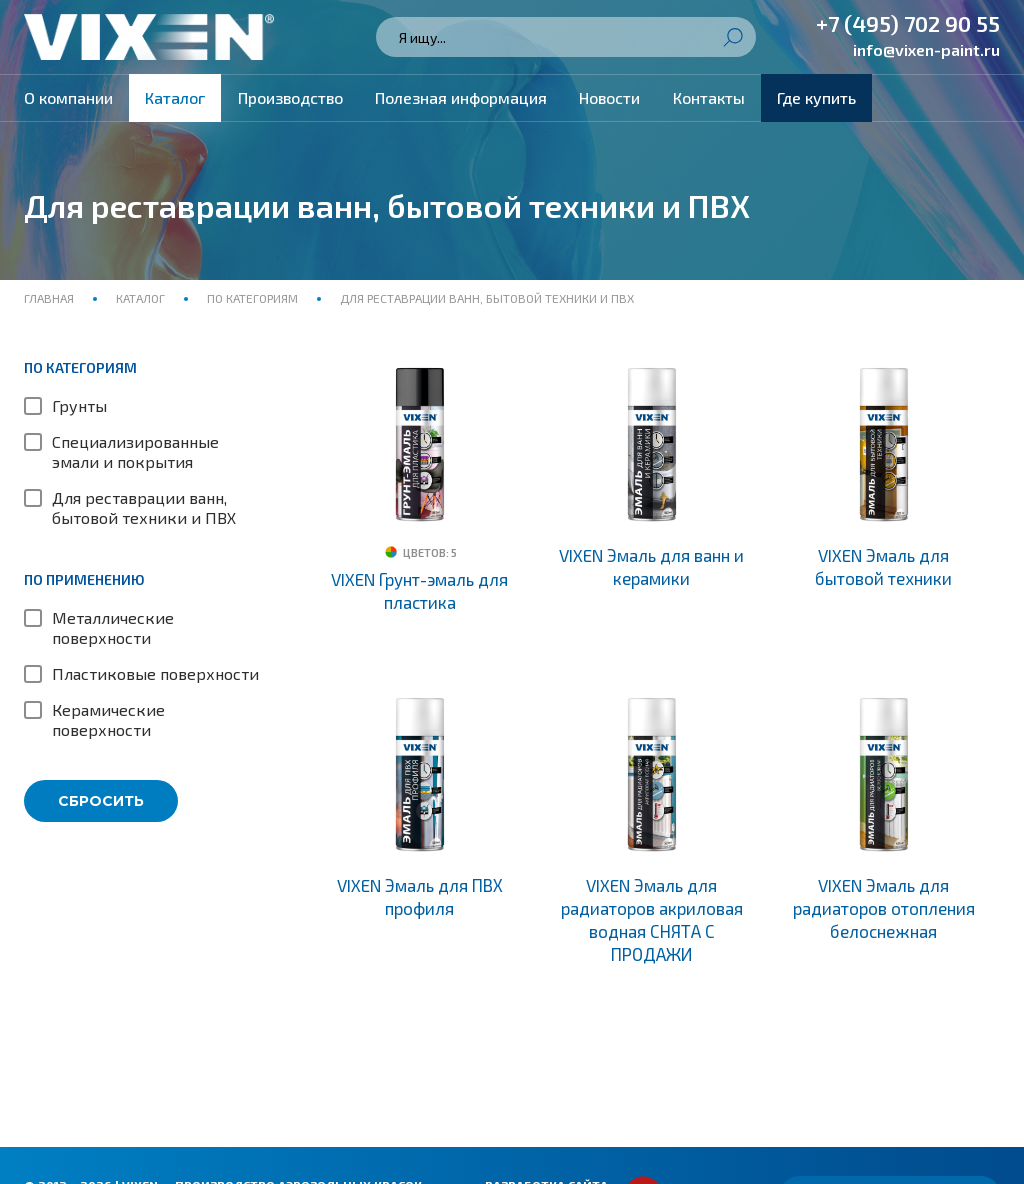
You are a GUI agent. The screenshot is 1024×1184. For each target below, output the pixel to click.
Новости (609, 97)
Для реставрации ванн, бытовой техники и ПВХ (144, 507)
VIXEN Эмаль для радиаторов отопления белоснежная (884, 908)
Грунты (79, 405)
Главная (50, 298)
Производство (290, 97)
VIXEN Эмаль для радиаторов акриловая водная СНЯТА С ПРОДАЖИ (652, 919)
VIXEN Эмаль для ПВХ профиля (420, 896)
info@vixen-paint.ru (926, 49)
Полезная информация (461, 97)
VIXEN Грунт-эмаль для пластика (419, 590)
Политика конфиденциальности (138, 1146)
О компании (68, 97)
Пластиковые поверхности (155, 673)
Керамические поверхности (108, 719)
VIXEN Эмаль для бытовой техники (883, 566)
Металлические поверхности (113, 627)
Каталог (175, 97)
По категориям (252, 298)
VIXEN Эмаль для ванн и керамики (651, 566)
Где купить (816, 97)
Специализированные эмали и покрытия (135, 451)
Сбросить (101, 801)
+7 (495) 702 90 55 (908, 23)
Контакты (709, 97)
